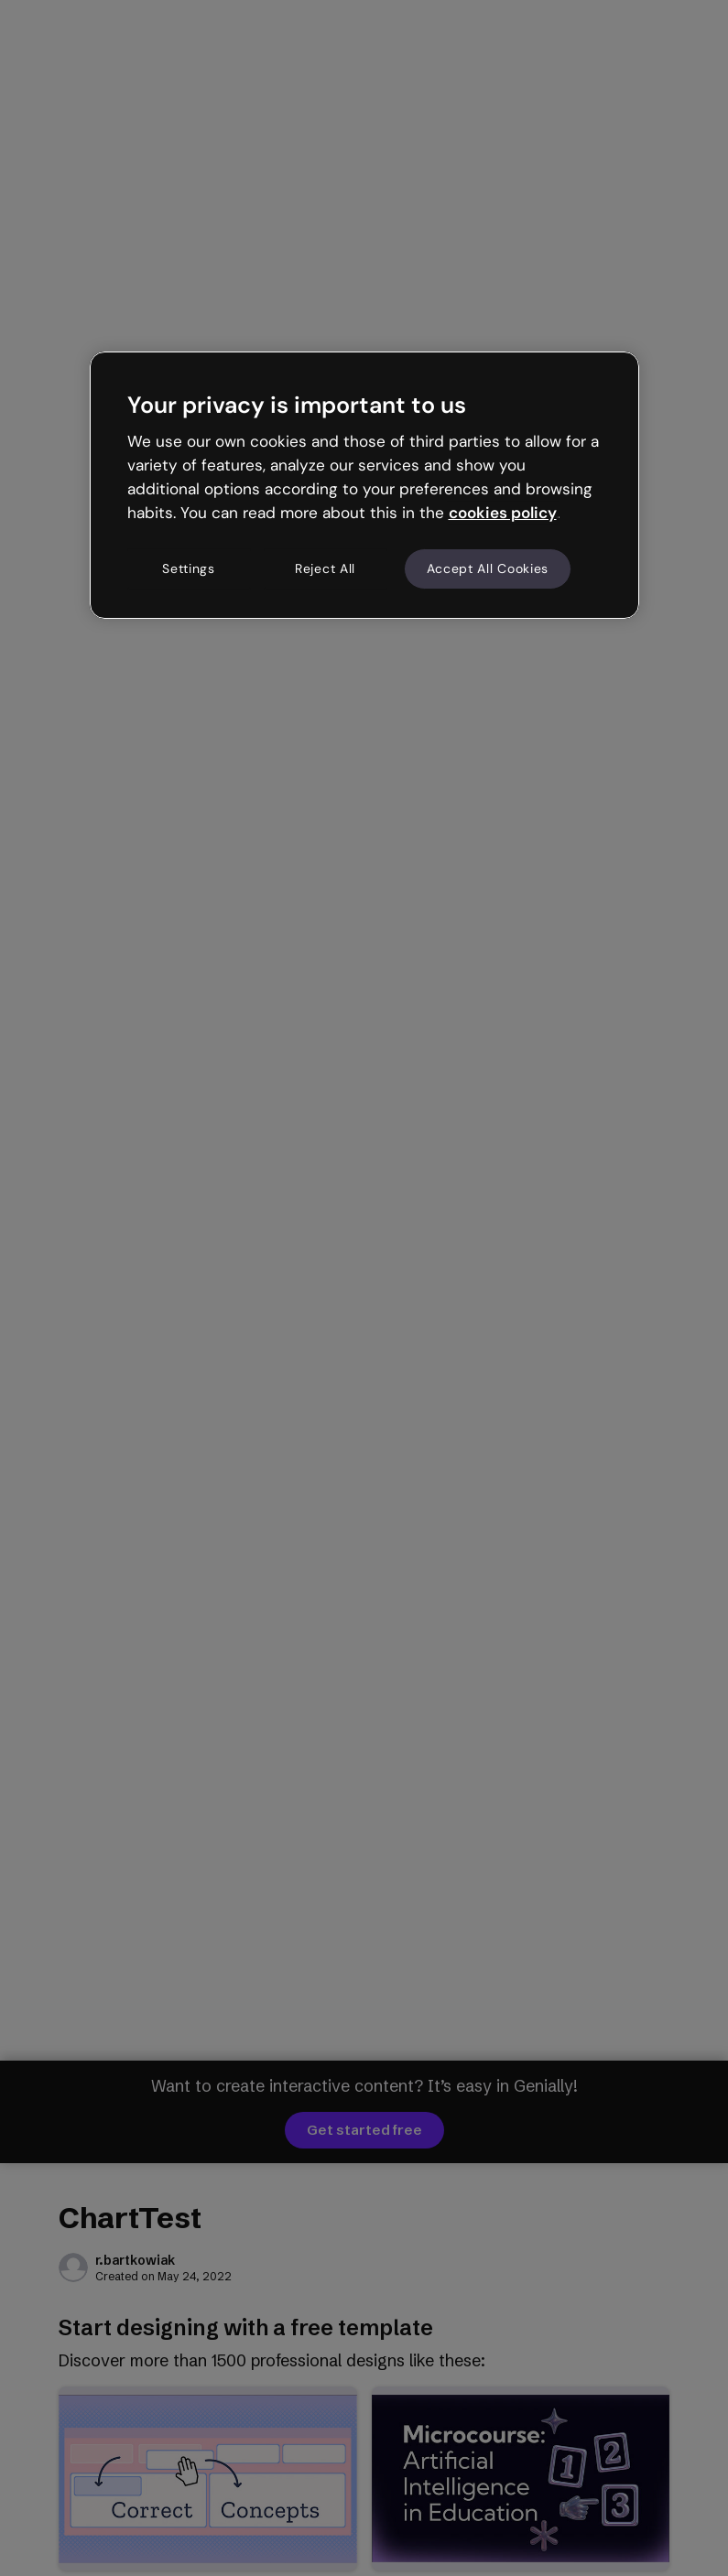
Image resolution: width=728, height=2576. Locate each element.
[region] (364, 485)
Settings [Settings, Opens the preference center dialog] (188, 568)
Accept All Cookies (488, 568)
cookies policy (503, 513)
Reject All (325, 568)
